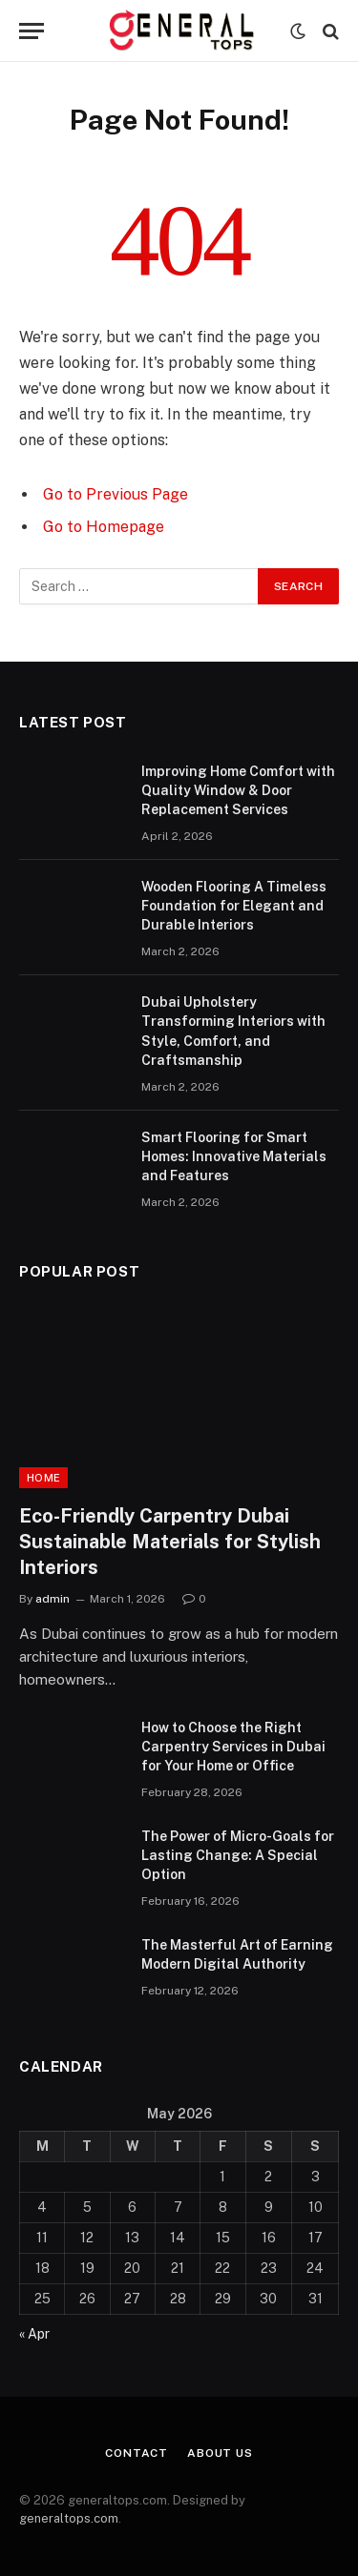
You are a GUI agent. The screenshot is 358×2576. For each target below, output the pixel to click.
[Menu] (31, 31)
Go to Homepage (103, 527)
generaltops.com (68, 2518)
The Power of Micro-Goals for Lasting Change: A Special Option (237, 1855)
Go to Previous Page (115, 494)
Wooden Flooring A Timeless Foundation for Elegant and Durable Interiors (233, 905)
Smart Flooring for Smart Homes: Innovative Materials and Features (233, 1156)
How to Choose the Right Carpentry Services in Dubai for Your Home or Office (233, 1746)
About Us (220, 2453)
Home (43, 1477)
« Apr (34, 2333)
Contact (136, 2453)
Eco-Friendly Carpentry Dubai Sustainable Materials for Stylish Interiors (170, 1541)
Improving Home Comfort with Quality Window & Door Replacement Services (238, 790)
